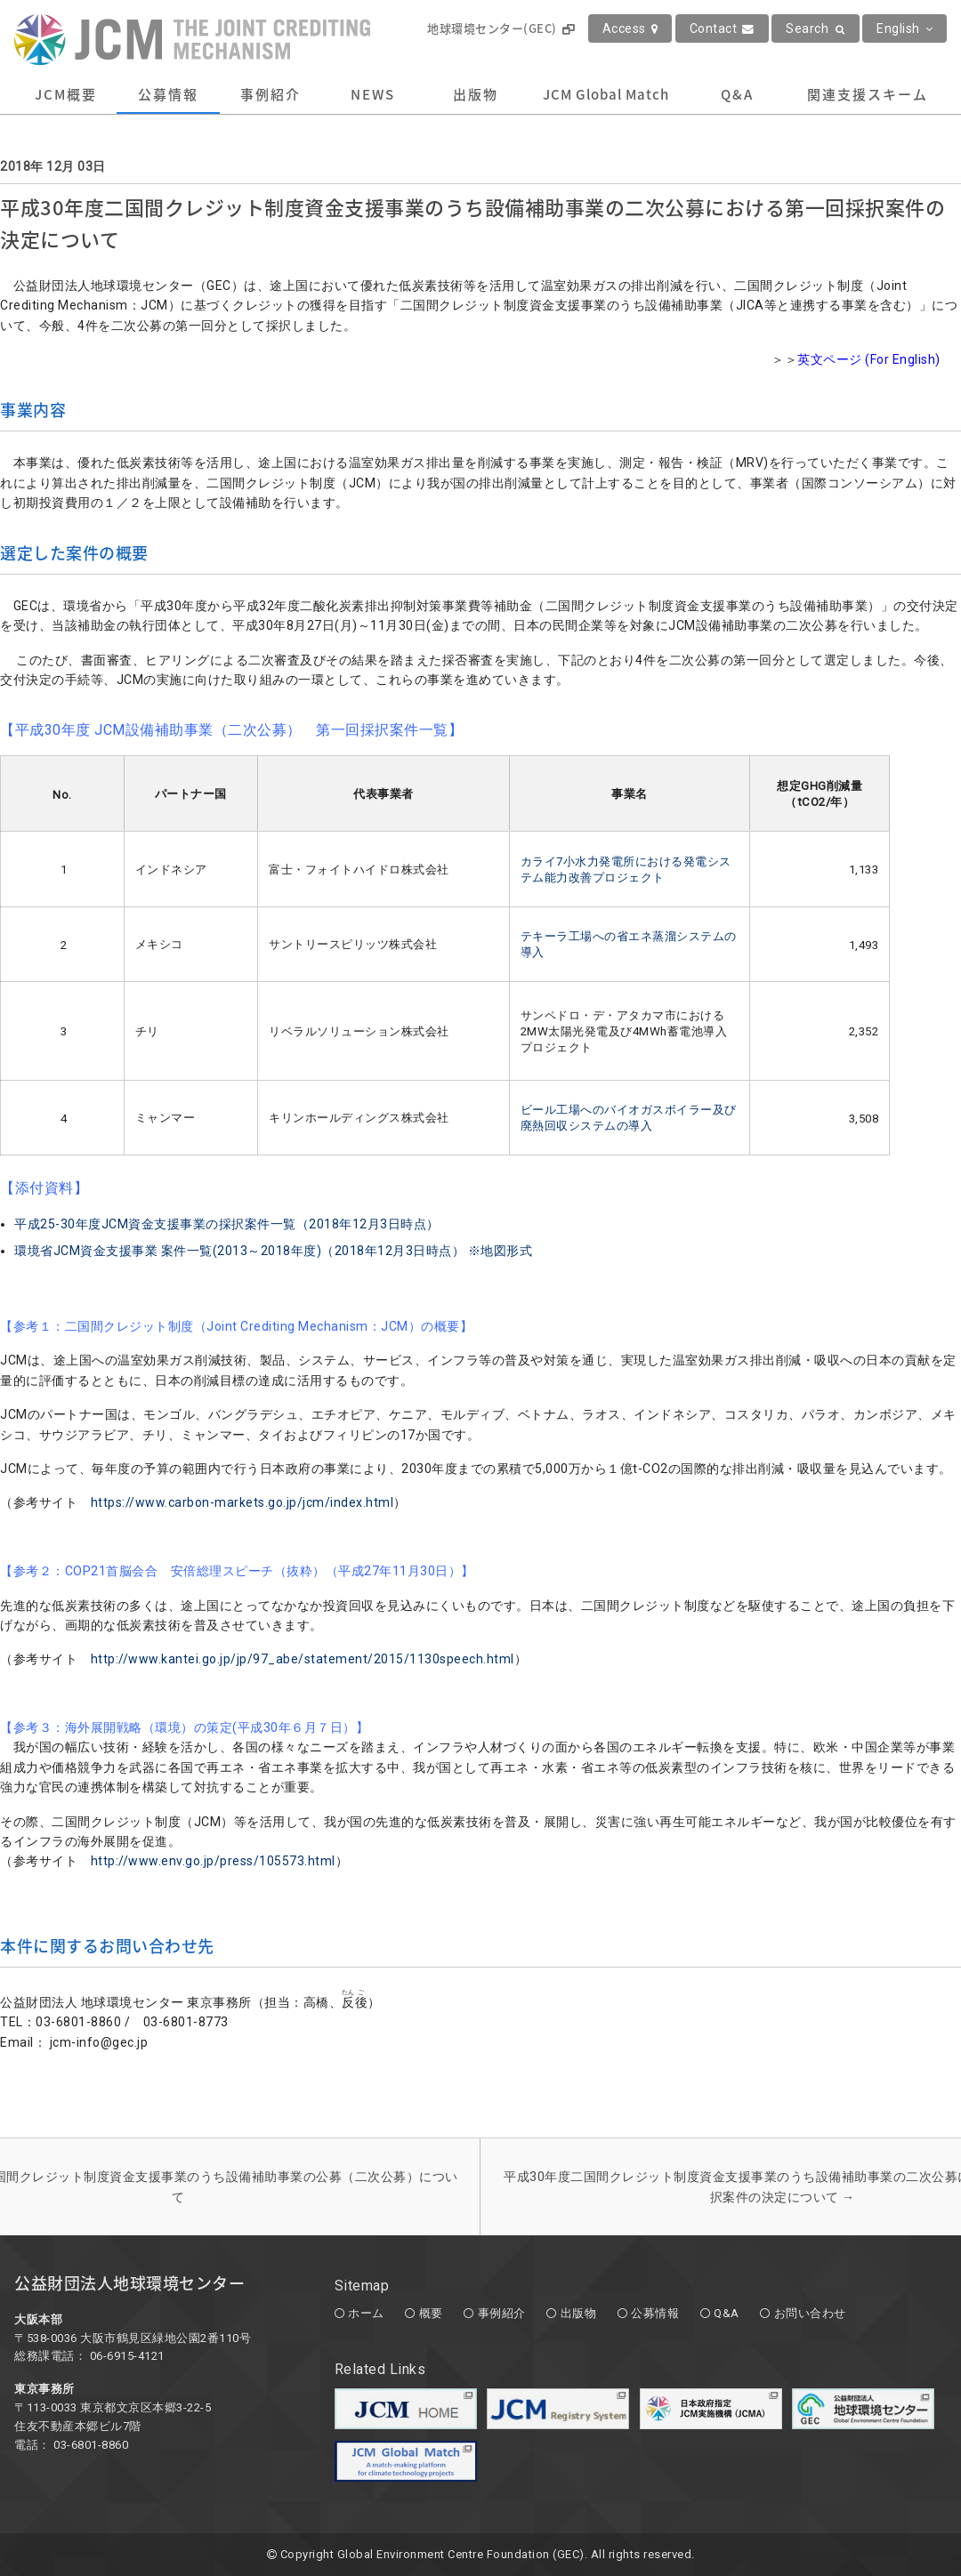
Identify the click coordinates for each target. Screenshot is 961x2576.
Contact (722, 28)
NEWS (373, 94)
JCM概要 (66, 94)
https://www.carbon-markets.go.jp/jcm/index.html (242, 1502)
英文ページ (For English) (869, 359)
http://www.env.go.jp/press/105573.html (213, 1861)
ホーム (366, 2313)
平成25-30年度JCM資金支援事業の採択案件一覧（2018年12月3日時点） (227, 1224)
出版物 (475, 94)
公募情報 (168, 94)
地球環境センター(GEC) (500, 28)
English (904, 28)
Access (630, 28)
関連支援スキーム (867, 94)
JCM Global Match (606, 94)
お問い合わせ (810, 2313)
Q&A (737, 94)
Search (815, 28)
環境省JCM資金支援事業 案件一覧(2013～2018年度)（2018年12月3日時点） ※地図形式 (273, 1251)
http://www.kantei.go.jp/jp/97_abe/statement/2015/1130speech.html (302, 1659)
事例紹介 (270, 94)
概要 (431, 2313)
